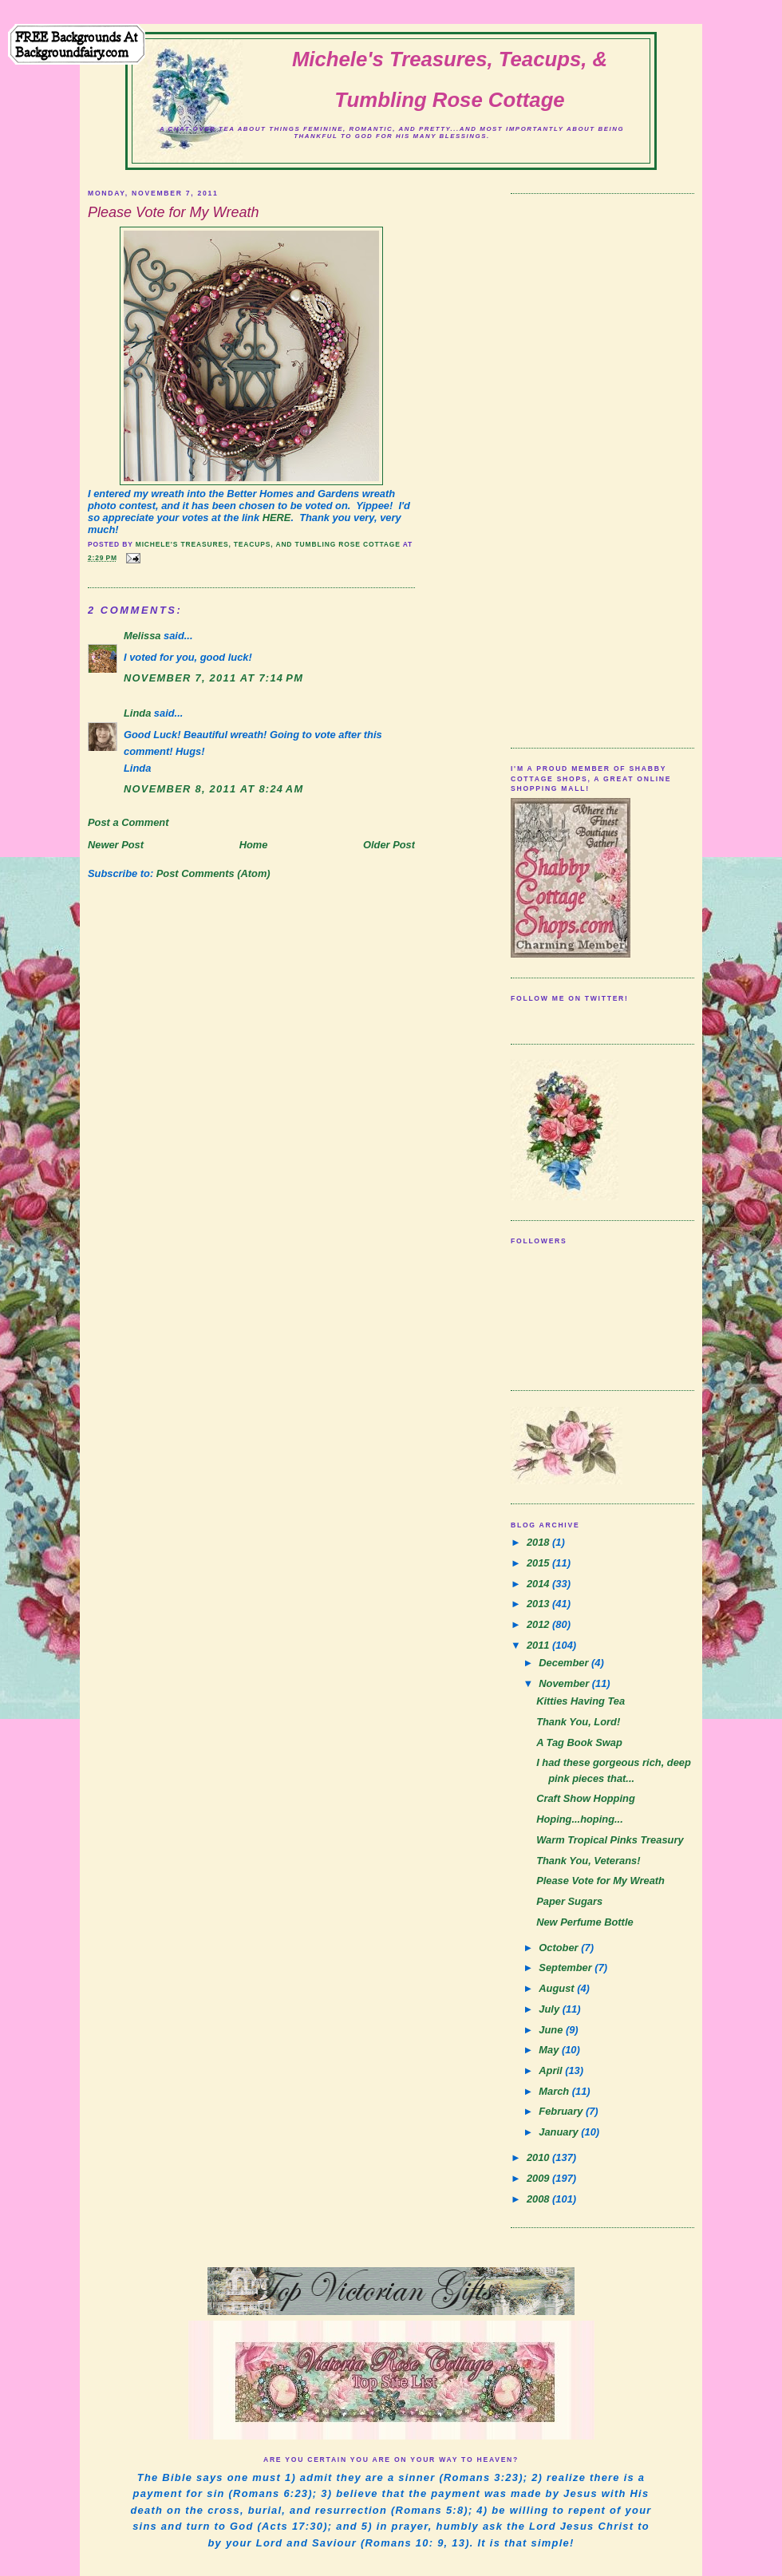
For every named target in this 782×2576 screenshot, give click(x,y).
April (552, 2070)
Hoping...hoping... (579, 1819)
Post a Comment (128, 822)
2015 (539, 1563)
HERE (277, 517)
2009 (539, 2178)
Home (253, 845)
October (560, 1948)
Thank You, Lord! (578, 1722)
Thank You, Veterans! (588, 1861)
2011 (539, 1645)
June (552, 2030)
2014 (539, 1584)
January (560, 2132)
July (550, 2009)
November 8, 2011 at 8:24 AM (213, 789)
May (550, 2050)
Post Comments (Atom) (213, 873)
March (555, 2091)
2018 (539, 1542)
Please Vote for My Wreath (600, 1881)
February (562, 2111)
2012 (539, 1624)
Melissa (142, 636)
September (566, 1967)
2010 (539, 2157)
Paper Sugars (569, 1901)
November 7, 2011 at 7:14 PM (213, 678)
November (565, 1683)
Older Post (389, 845)
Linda (137, 713)
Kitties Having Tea (580, 1701)
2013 (539, 1604)
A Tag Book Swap (579, 1742)
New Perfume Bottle (584, 1922)
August (558, 1988)
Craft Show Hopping (585, 1798)
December (565, 1663)
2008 (539, 2199)
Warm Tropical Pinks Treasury (609, 1840)
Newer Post (116, 845)
